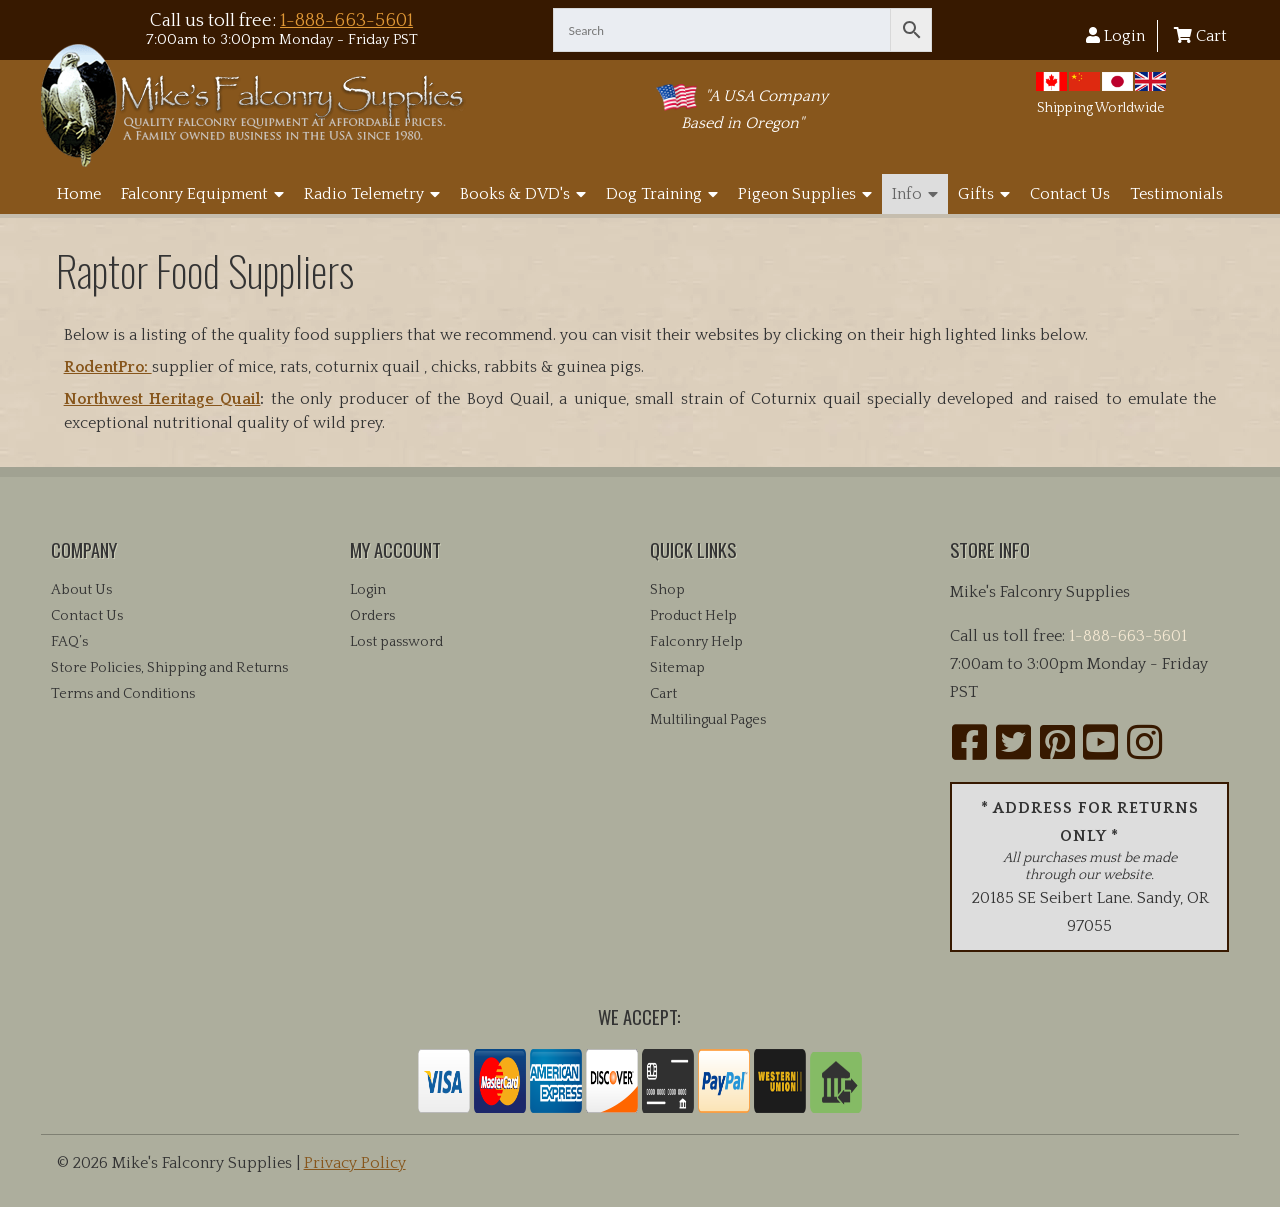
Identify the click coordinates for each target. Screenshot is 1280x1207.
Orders (372, 616)
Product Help (693, 616)
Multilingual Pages (708, 720)
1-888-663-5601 (346, 20)
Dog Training (662, 194)
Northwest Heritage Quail (162, 399)
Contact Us (1070, 194)
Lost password (396, 642)
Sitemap (677, 668)
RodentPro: (108, 367)
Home (79, 194)
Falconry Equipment (202, 194)
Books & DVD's (523, 194)
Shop (667, 590)
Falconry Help (696, 642)
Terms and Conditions (123, 694)
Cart (1200, 36)
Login (1115, 36)
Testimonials (1176, 194)
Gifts (984, 194)
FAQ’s (69, 642)
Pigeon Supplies (805, 194)
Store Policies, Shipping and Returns (169, 668)
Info (915, 194)
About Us (81, 590)
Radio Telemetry (372, 194)
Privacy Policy (355, 1163)
